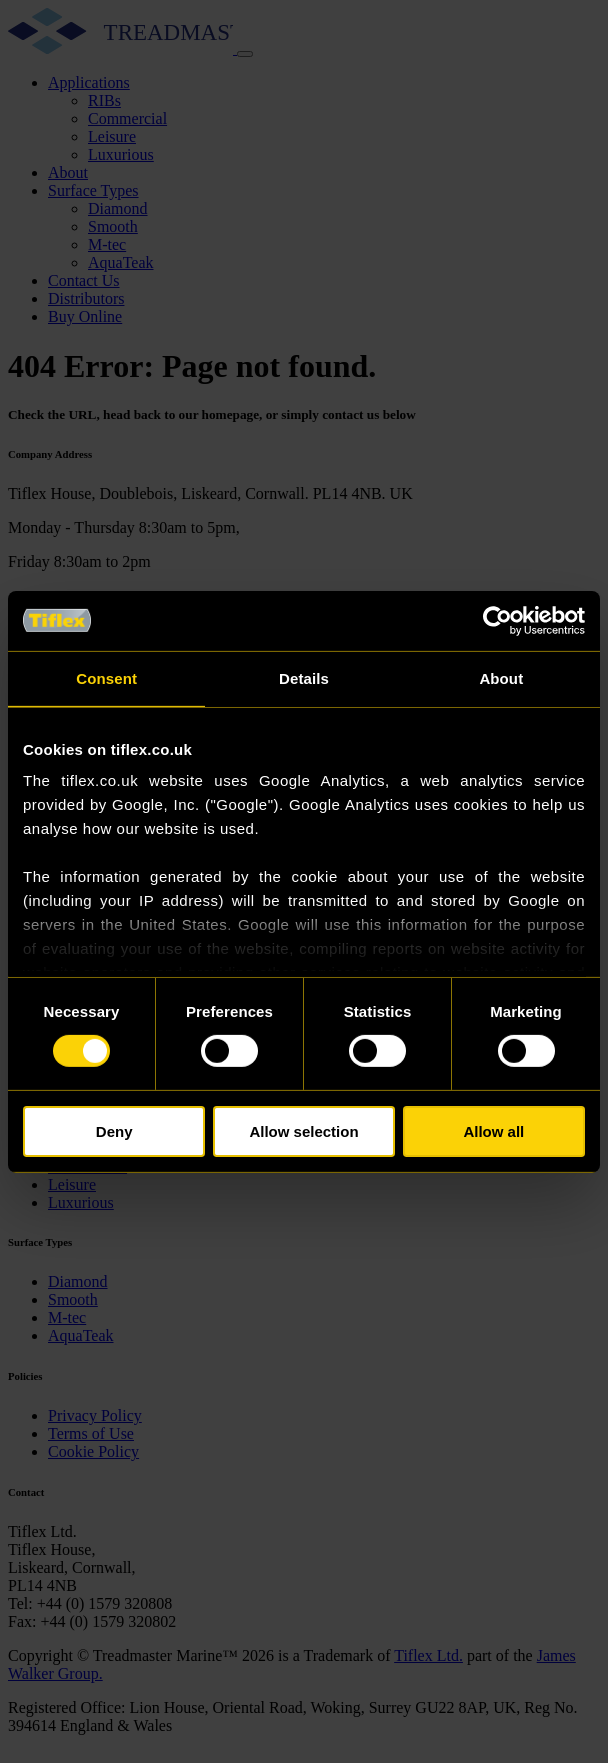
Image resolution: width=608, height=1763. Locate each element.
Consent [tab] (106, 677)
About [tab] (501, 677)
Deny (114, 1131)
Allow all (493, 1131)
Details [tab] (304, 677)
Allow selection (303, 1131)
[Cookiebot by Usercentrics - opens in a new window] (497, 620)
